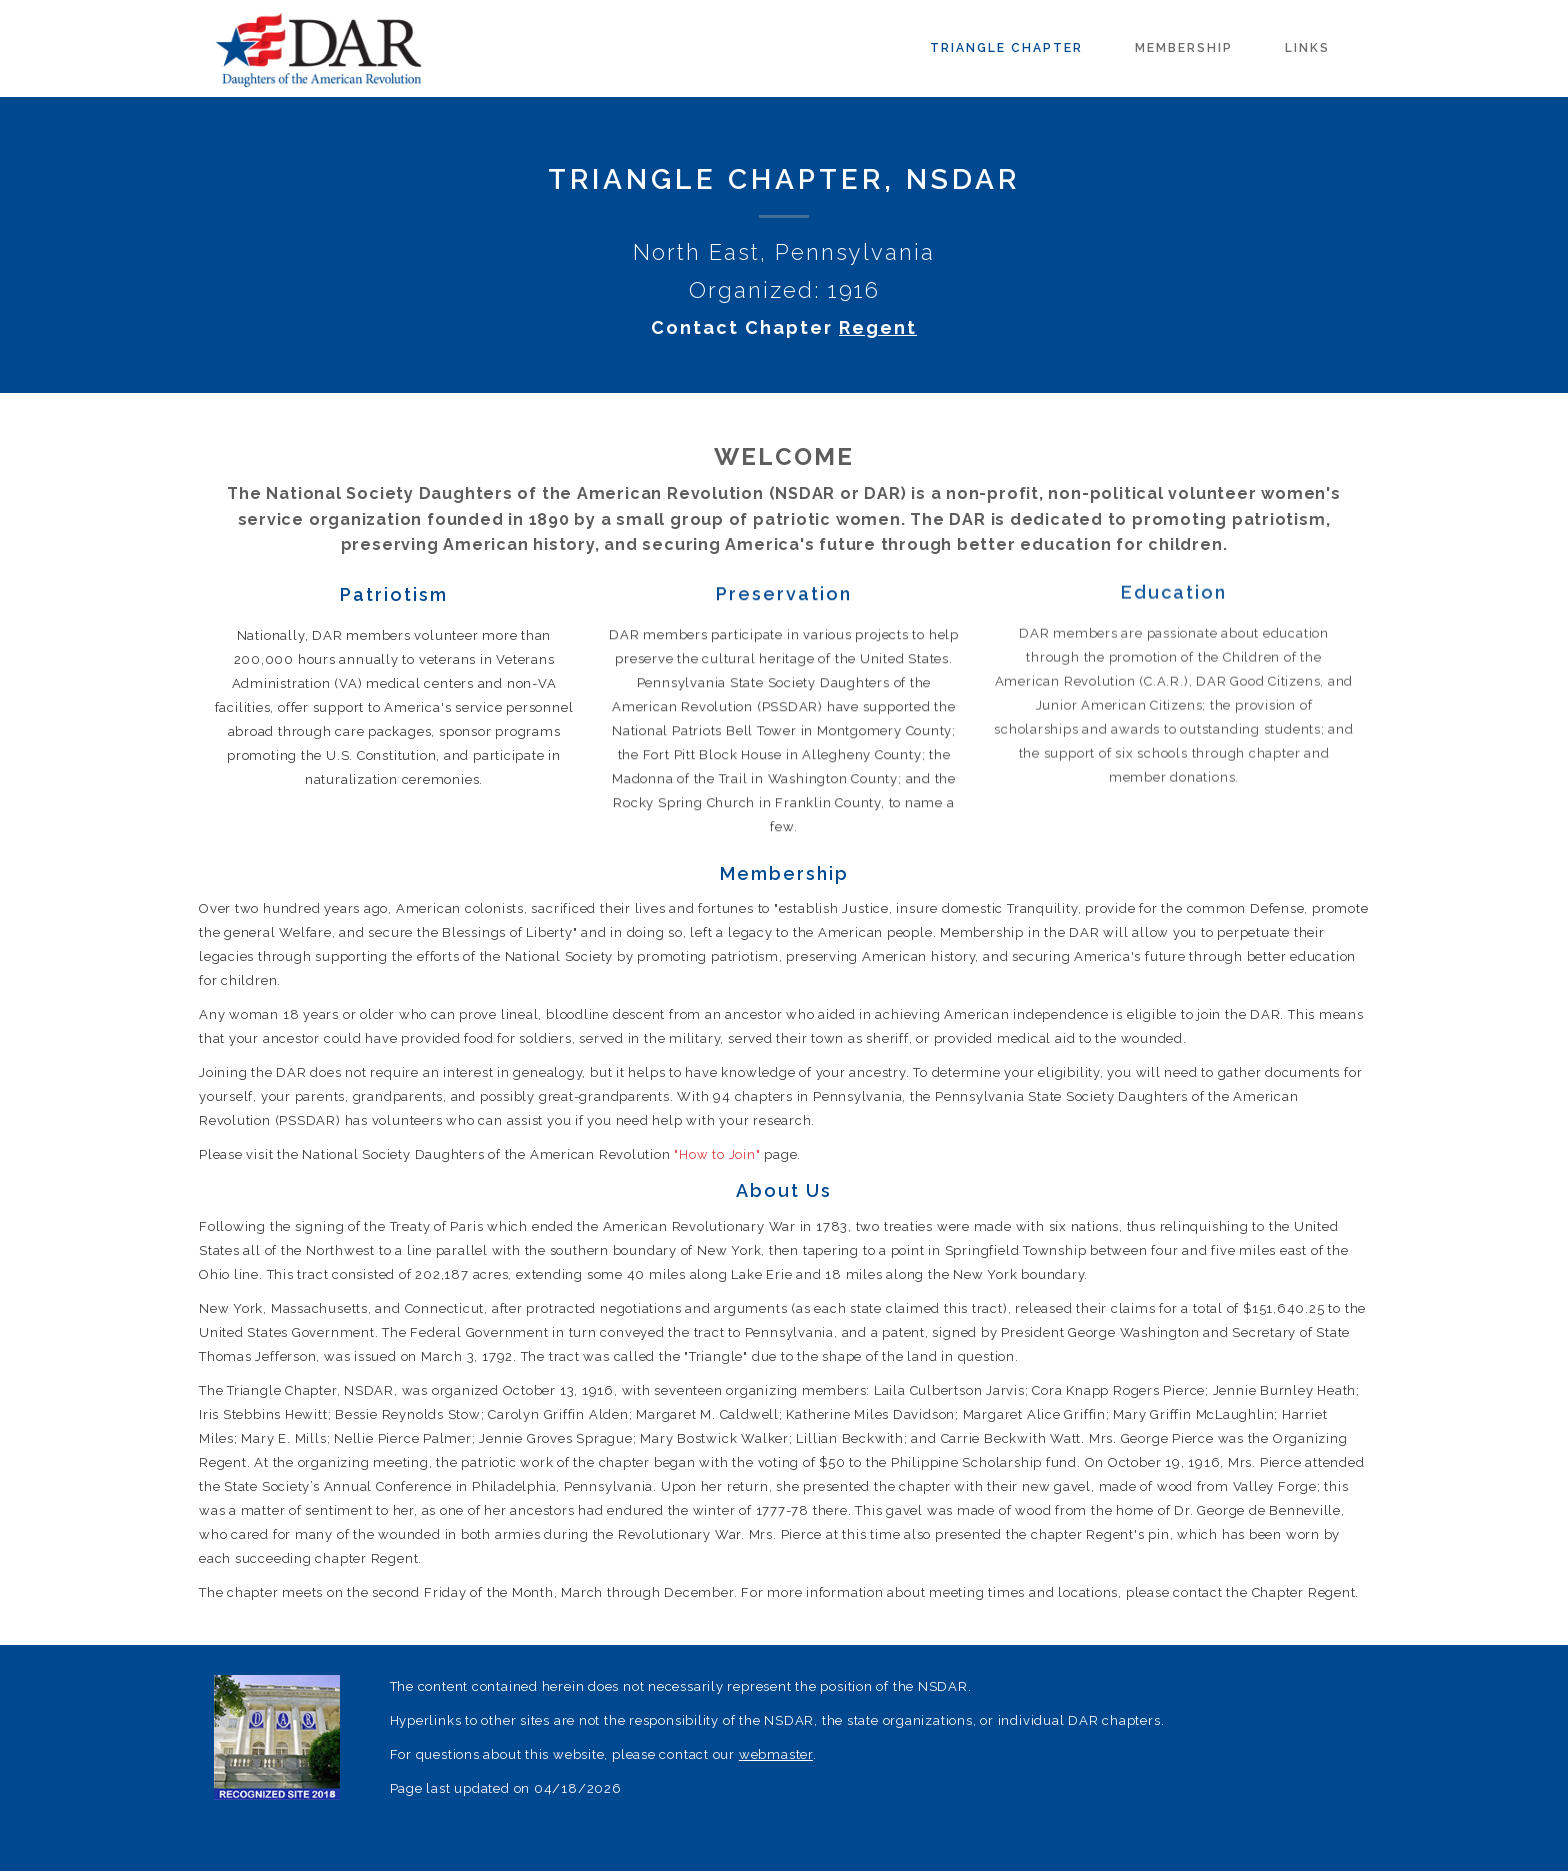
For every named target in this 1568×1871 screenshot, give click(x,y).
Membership (1184, 48)
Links (1307, 48)
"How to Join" (717, 1154)
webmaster (776, 1754)
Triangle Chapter (1006, 48)
